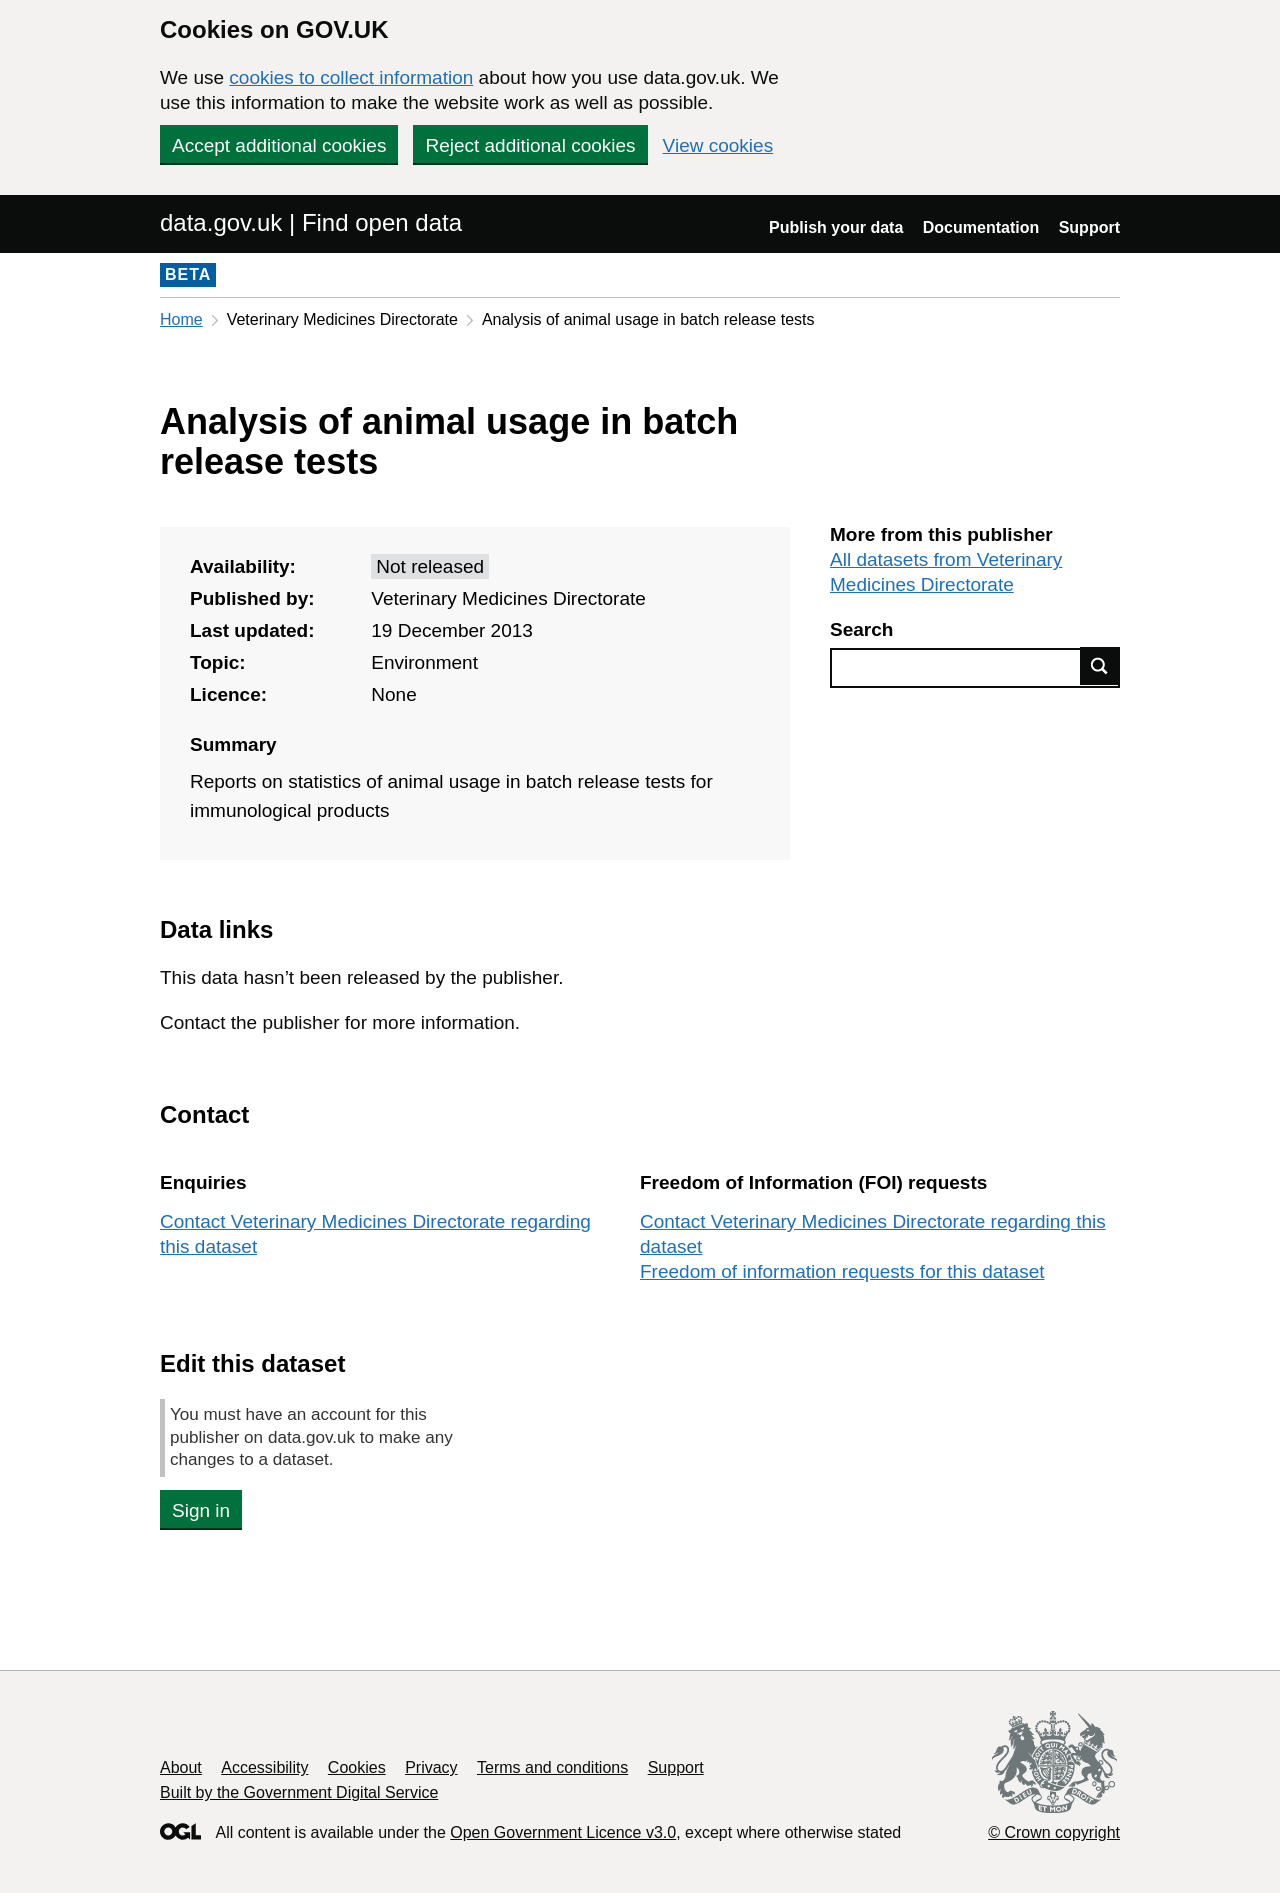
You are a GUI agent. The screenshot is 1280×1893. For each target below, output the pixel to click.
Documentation (981, 227)
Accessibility (264, 1767)
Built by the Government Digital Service (299, 1792)
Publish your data (836, 227)
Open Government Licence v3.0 (563, 1832)
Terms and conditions (552, 1767)
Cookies (357, 1767)
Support (1089, 227)
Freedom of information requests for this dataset (842, 1271)
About (181, 1767)
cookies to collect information (351, 77)
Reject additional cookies (530, 145)
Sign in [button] (201, 1510)
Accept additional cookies (279, 145)
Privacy (431, 1767)
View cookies (718, 145)
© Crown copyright (1054, 1832)
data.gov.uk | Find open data (311, 222)
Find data (1100, 666)
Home (181, 319)
